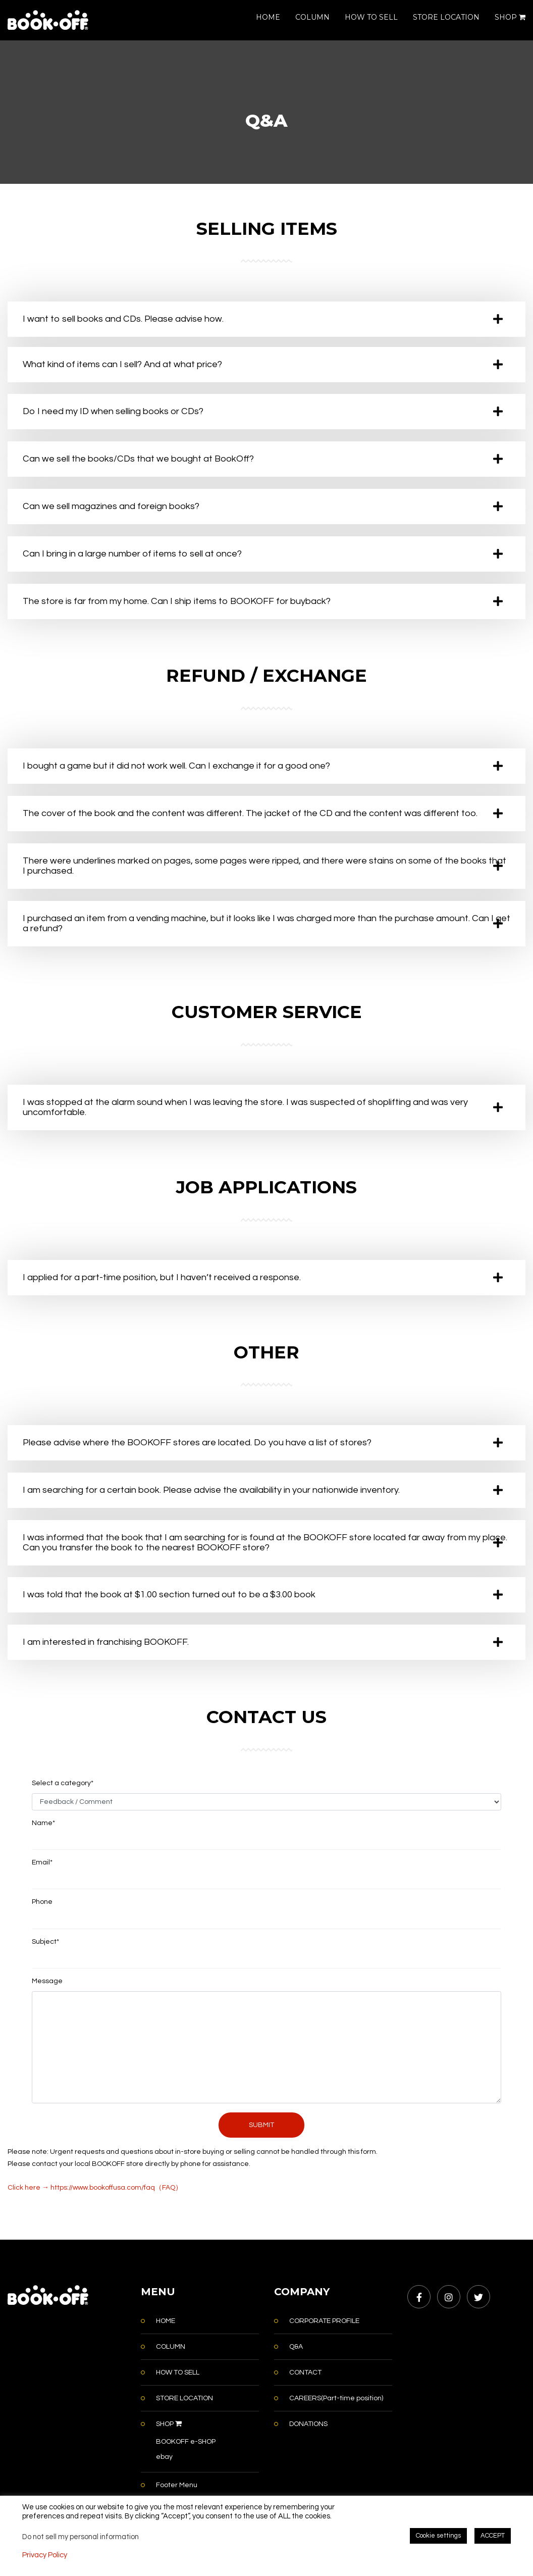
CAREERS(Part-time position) (336, 2398)
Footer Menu (176, 2485)
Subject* (45, 1941)
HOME (268, 17)
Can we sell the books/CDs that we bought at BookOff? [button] (138, 459)
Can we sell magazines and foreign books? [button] (111, 506)
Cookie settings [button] (438, 2535)
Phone (42, 1901)
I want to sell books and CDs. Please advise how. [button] (123, 319)
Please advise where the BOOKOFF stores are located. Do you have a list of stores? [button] (197, 1442)
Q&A (296, 2346)
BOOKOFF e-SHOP (186, 2441)
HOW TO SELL (371, 17)
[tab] (266, 319)
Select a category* (62, 1783)
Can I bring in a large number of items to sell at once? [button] (132, 554)
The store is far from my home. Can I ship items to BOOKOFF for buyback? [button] (177, 601)
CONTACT (305, 2372)
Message (47, 1981)
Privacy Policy (44, 2555)
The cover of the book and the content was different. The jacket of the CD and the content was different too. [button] (250, 813)
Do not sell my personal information (80, 2537)
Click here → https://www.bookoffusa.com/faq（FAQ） (95, 2187)
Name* (43, 1823)
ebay (164, 2456)
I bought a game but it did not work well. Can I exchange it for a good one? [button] (176, 766)
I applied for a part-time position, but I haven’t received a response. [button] (162, 1277)
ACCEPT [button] (493, 2535)
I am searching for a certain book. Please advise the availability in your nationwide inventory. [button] (211, 1490)
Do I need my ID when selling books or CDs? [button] (113, 411)
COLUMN (312, 17)
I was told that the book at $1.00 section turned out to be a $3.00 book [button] (169, 1594)
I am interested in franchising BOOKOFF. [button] (106, 1642)
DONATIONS (308, 2424)
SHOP (510, 17)
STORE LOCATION (446, 17)
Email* (42, 1862)
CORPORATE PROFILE (324, 2321)
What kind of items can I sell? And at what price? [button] (122, 364)
